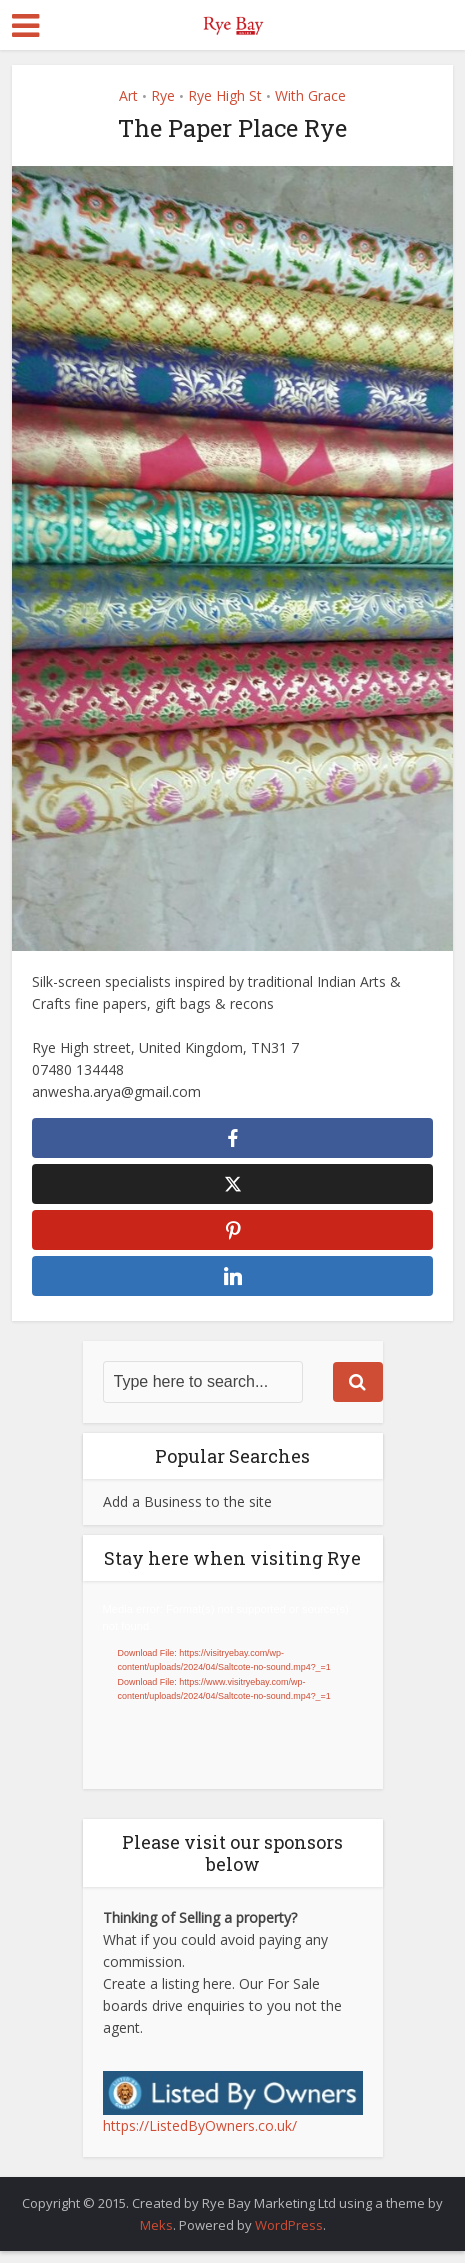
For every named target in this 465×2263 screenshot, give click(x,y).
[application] (233, 1697)
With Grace (310, 95)
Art (128, 95)
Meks (156, 2237)
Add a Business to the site (187, 1513)
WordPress (289, 2237)
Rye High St (225, 95)
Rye (163, 95)
